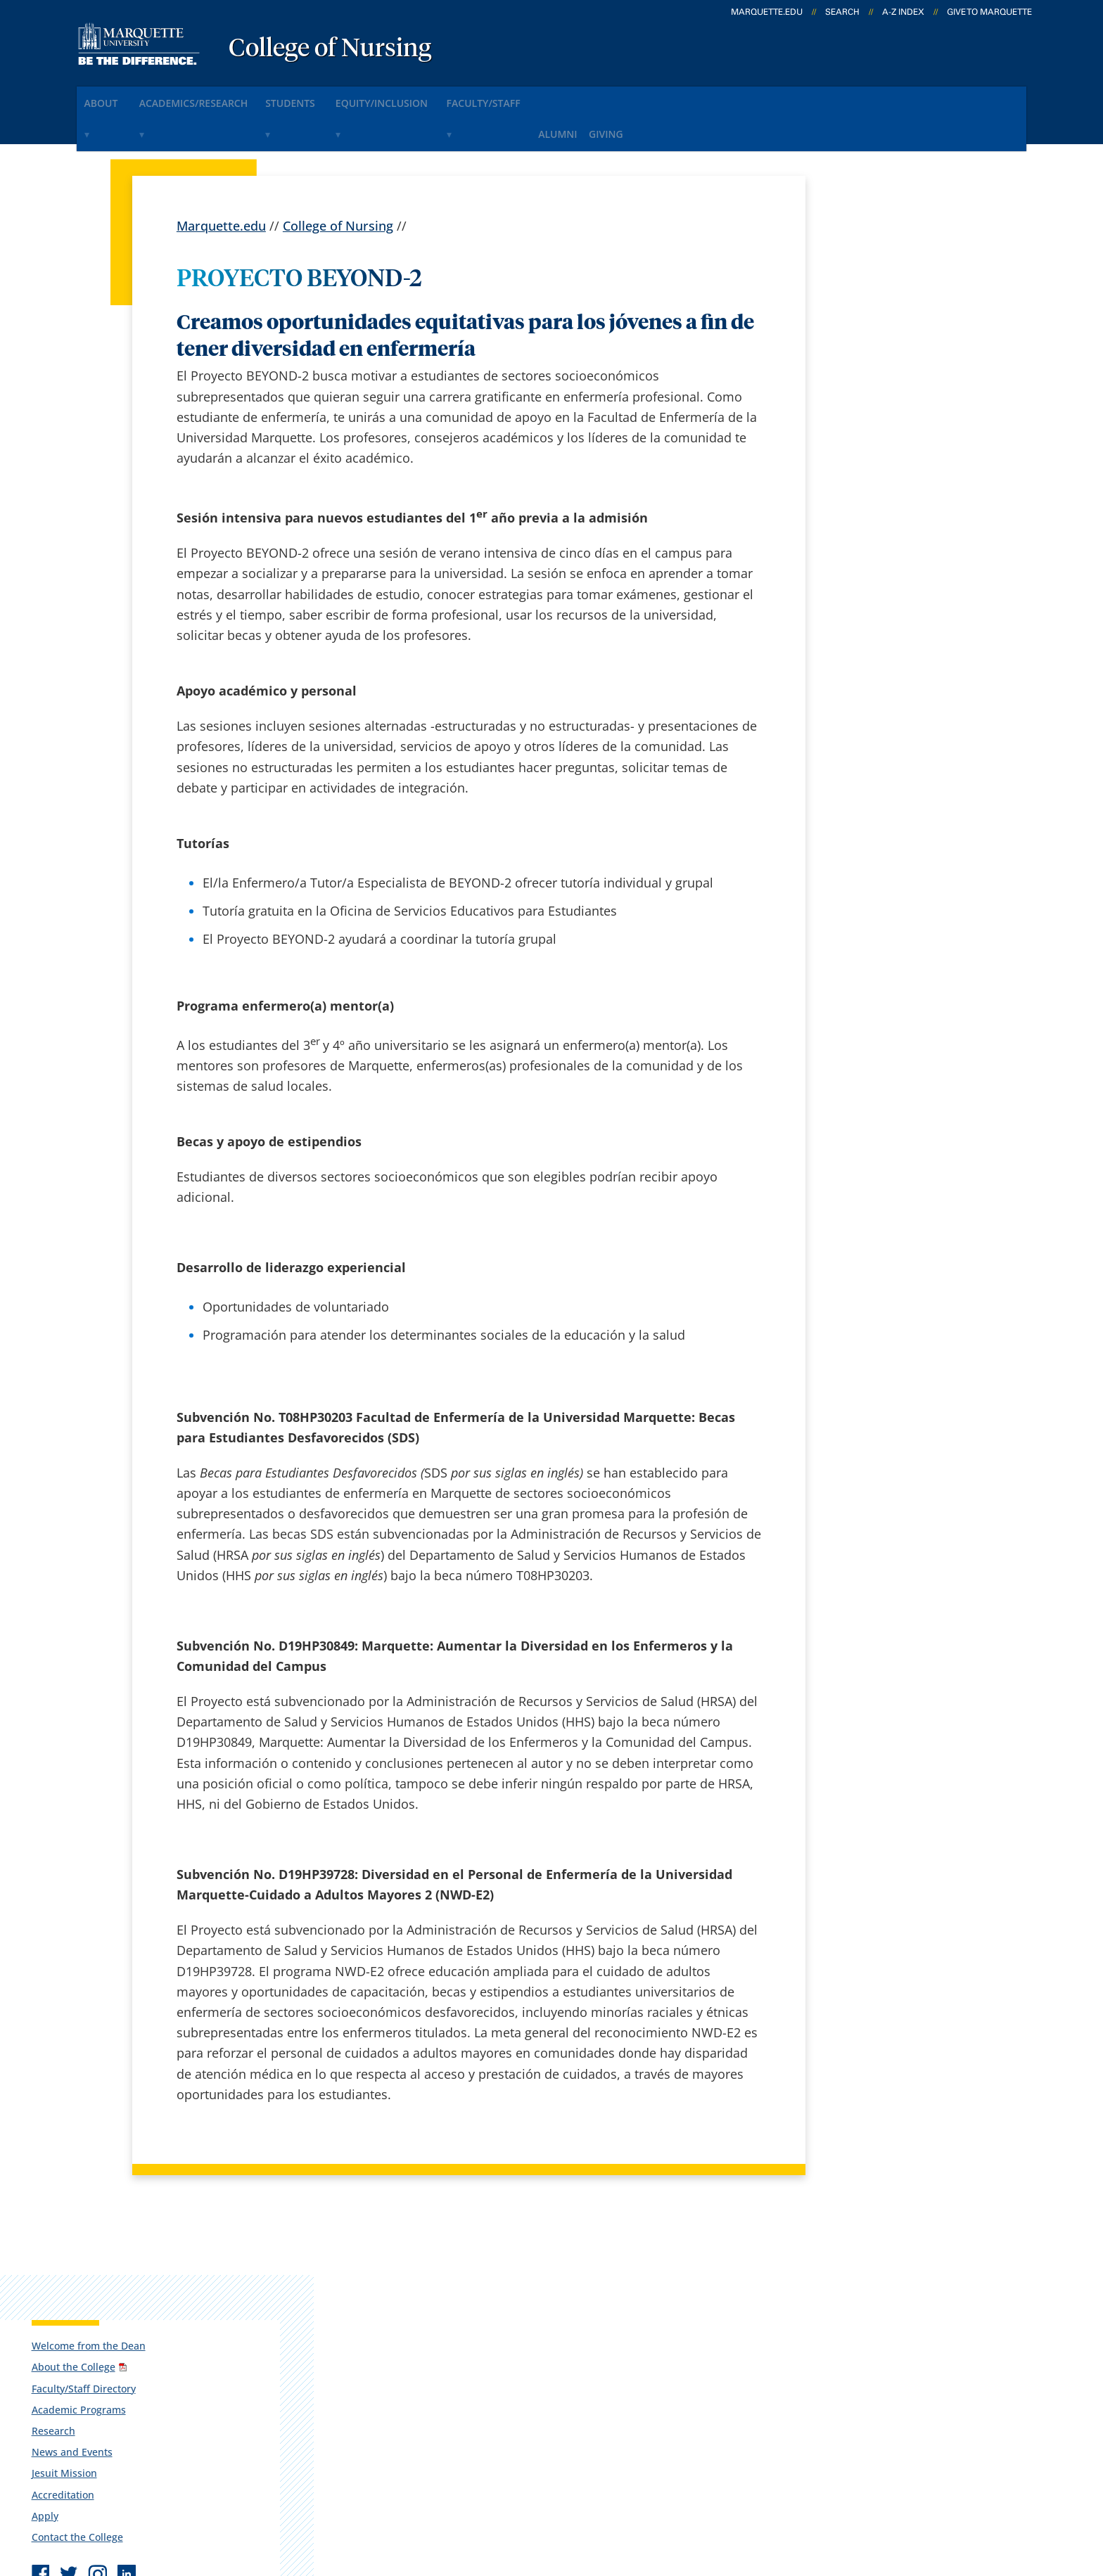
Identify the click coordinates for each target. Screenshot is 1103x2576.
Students (333, 97)
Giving (706, 97)
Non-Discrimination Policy (813, 2489)
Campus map (392, 2331)
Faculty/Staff (556, 97)
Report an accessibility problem (903, 570)
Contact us (384, 2368)
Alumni (643, 97)
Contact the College (874, 461)
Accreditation (860, 419)
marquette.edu (767, 12)
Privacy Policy (565, 2489)
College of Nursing (330, 49)
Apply (842, 440)
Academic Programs (876, 334)
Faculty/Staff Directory (881, 313)
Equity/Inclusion (439, 97)
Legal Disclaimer (671, 2489)
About (111, 97)
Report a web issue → (867, 2402)
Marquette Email (582, 2294)
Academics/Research (218, 97)
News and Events (869, 376)
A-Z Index (903, 12)
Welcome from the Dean (886, 270)
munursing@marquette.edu (895, 626)
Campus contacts (404, 2294)
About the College (870, 292)
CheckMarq (566, 2331)
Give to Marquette (989, 12)
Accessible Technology (981, 2489)
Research (850, 355)
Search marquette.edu (419, 2405)
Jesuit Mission (861, 398)
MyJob (551, 2405)
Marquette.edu (221, 182)
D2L (544, 2368)
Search (842, 12)
